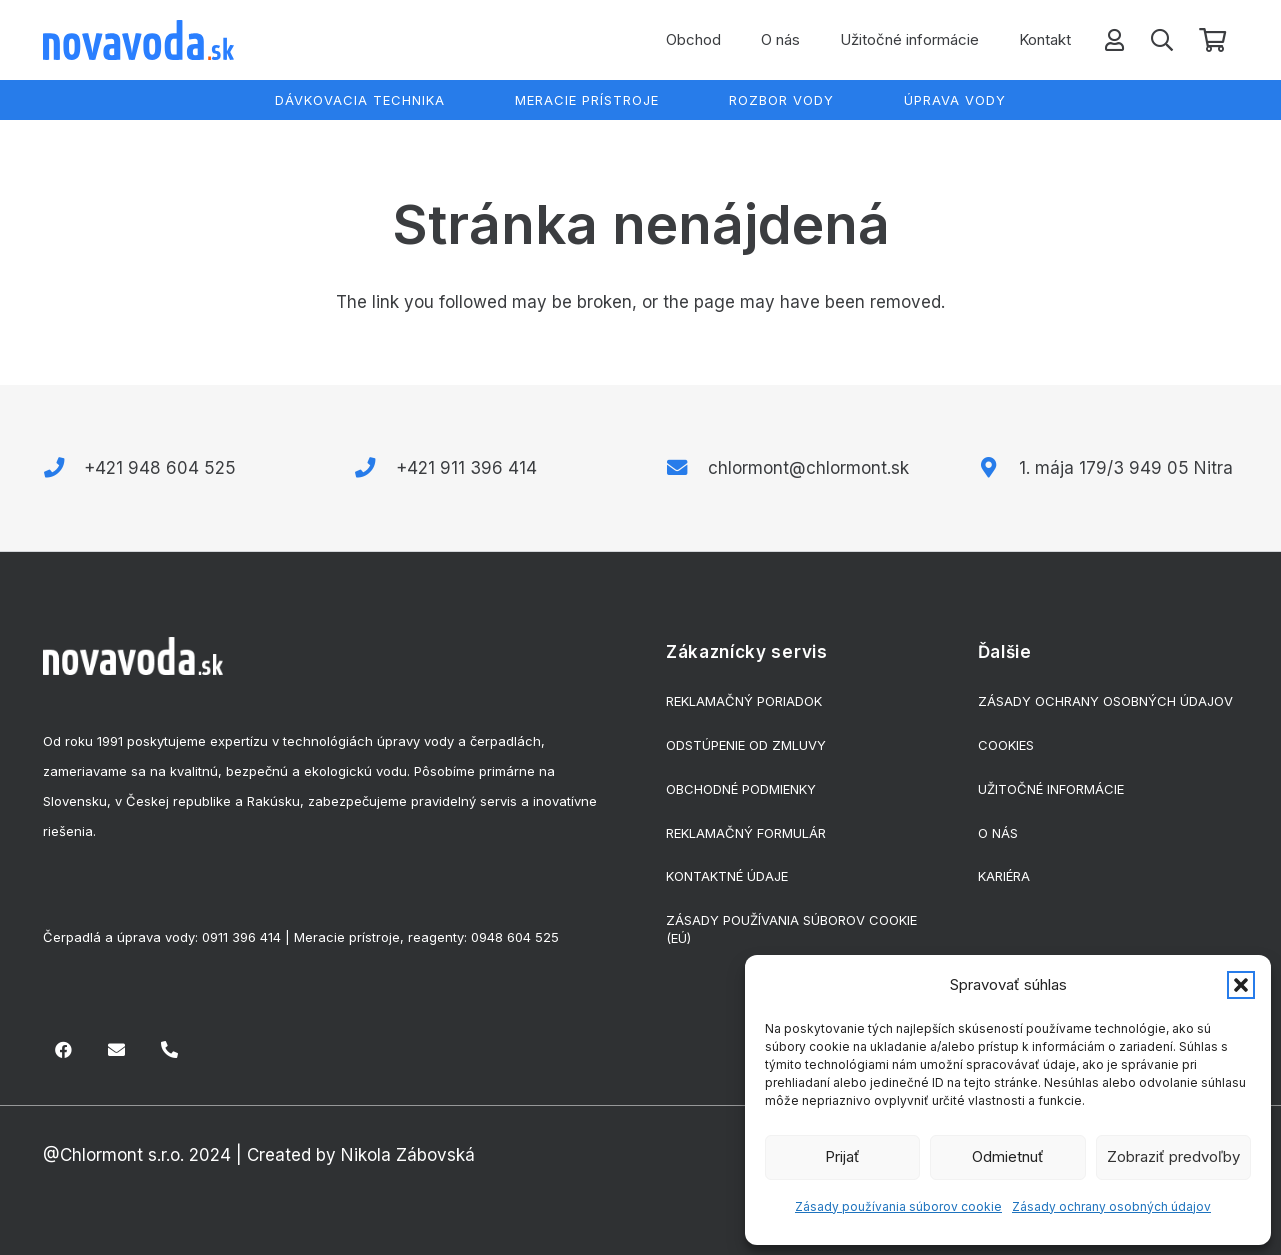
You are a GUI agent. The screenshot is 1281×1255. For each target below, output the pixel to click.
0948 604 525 (515, 937)
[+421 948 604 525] (64, 468)
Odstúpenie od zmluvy (746, 745)
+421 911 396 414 (466, 468)
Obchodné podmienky (741, 789)
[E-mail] (116, 1050)
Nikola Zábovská (408, 1155)
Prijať (842, 1156)
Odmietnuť (1008, 1156)
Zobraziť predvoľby (1173, 1156)
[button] (1241, 985)
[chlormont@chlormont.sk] (687, 468)
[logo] (138, 40)
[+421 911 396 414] (375, 468)
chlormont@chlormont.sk (808, 468)
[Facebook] (64, 1050)
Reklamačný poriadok (744, 701)
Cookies (1006, 745)
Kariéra (1004, 876)
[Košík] (1212, 40)
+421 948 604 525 (160, 468)
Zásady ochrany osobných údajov (1111, 1206)
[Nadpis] (169, 1050)
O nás (998, 833)
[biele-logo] (133, 656)
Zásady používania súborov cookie (898, 1206)
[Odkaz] (1114, 40)
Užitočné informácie (1051, 789)
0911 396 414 (241, 937)
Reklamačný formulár (746, 833)
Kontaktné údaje (727, 876)
